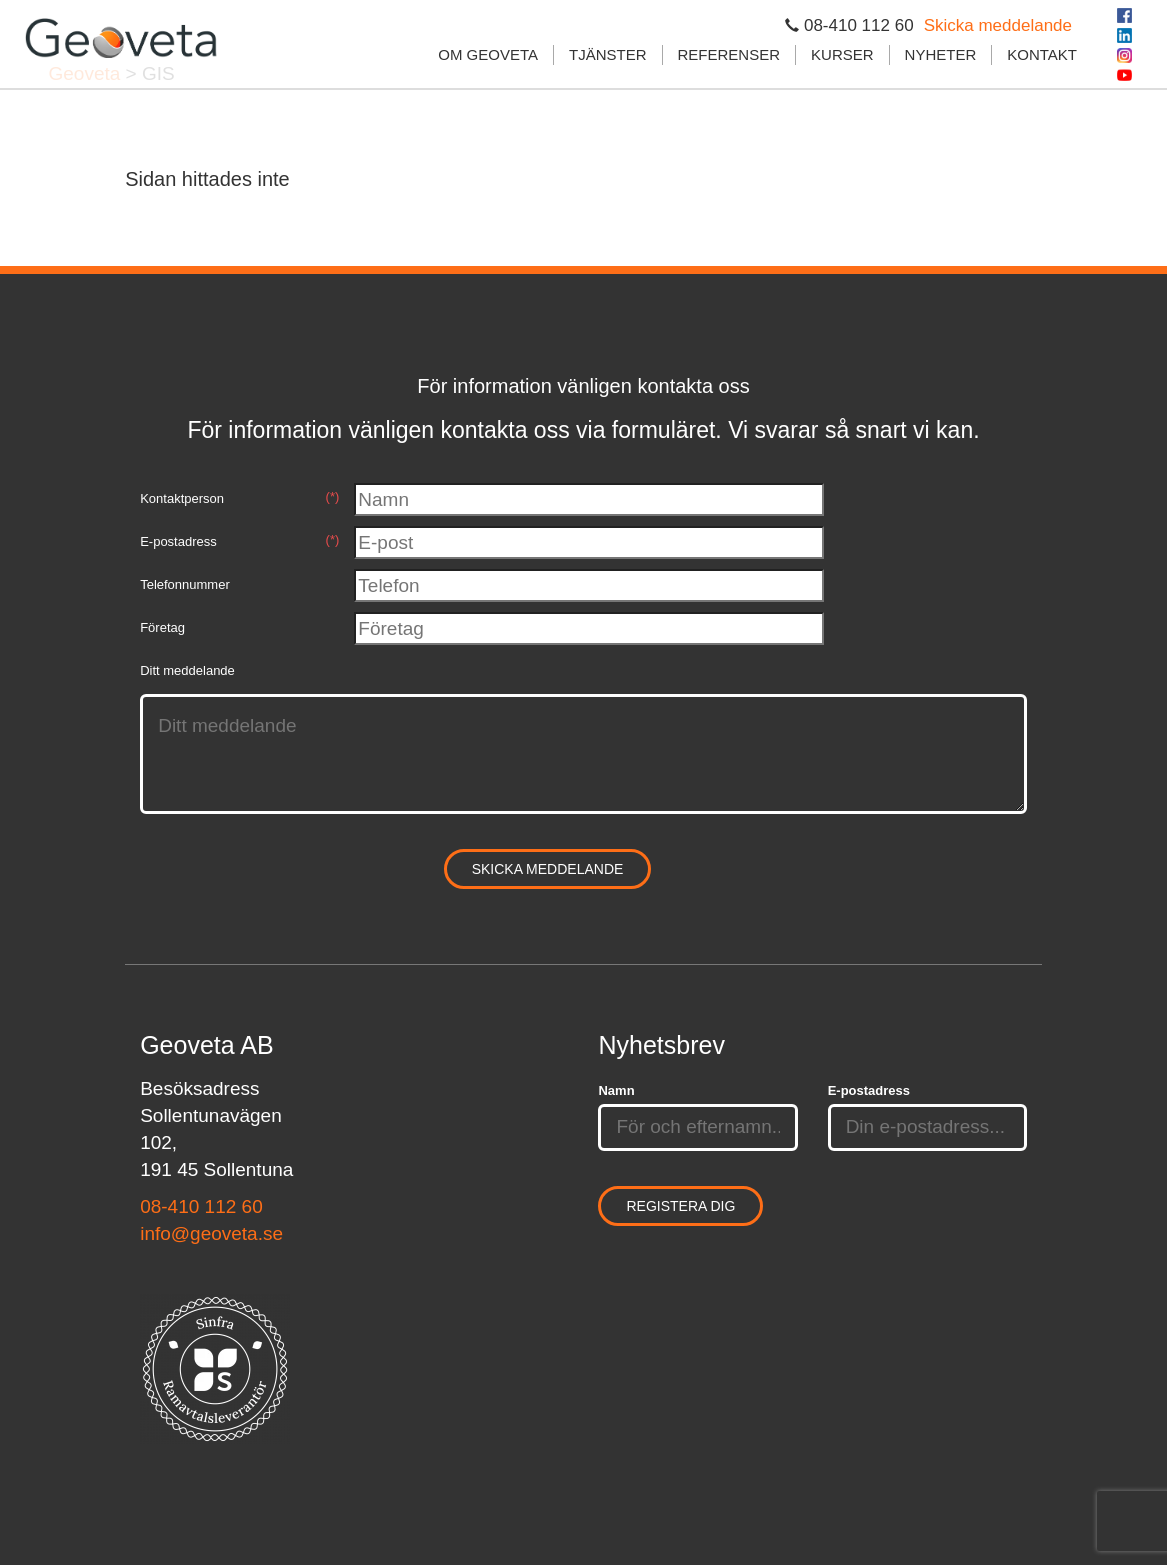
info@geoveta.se (211, 1233)
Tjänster (608, 54)
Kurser (842, 54)
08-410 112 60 (201, 1206)
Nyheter (941, 54)
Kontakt (1042, 54)
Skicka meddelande (998, 25)
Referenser (729, 54)
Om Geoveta (488, 54)
